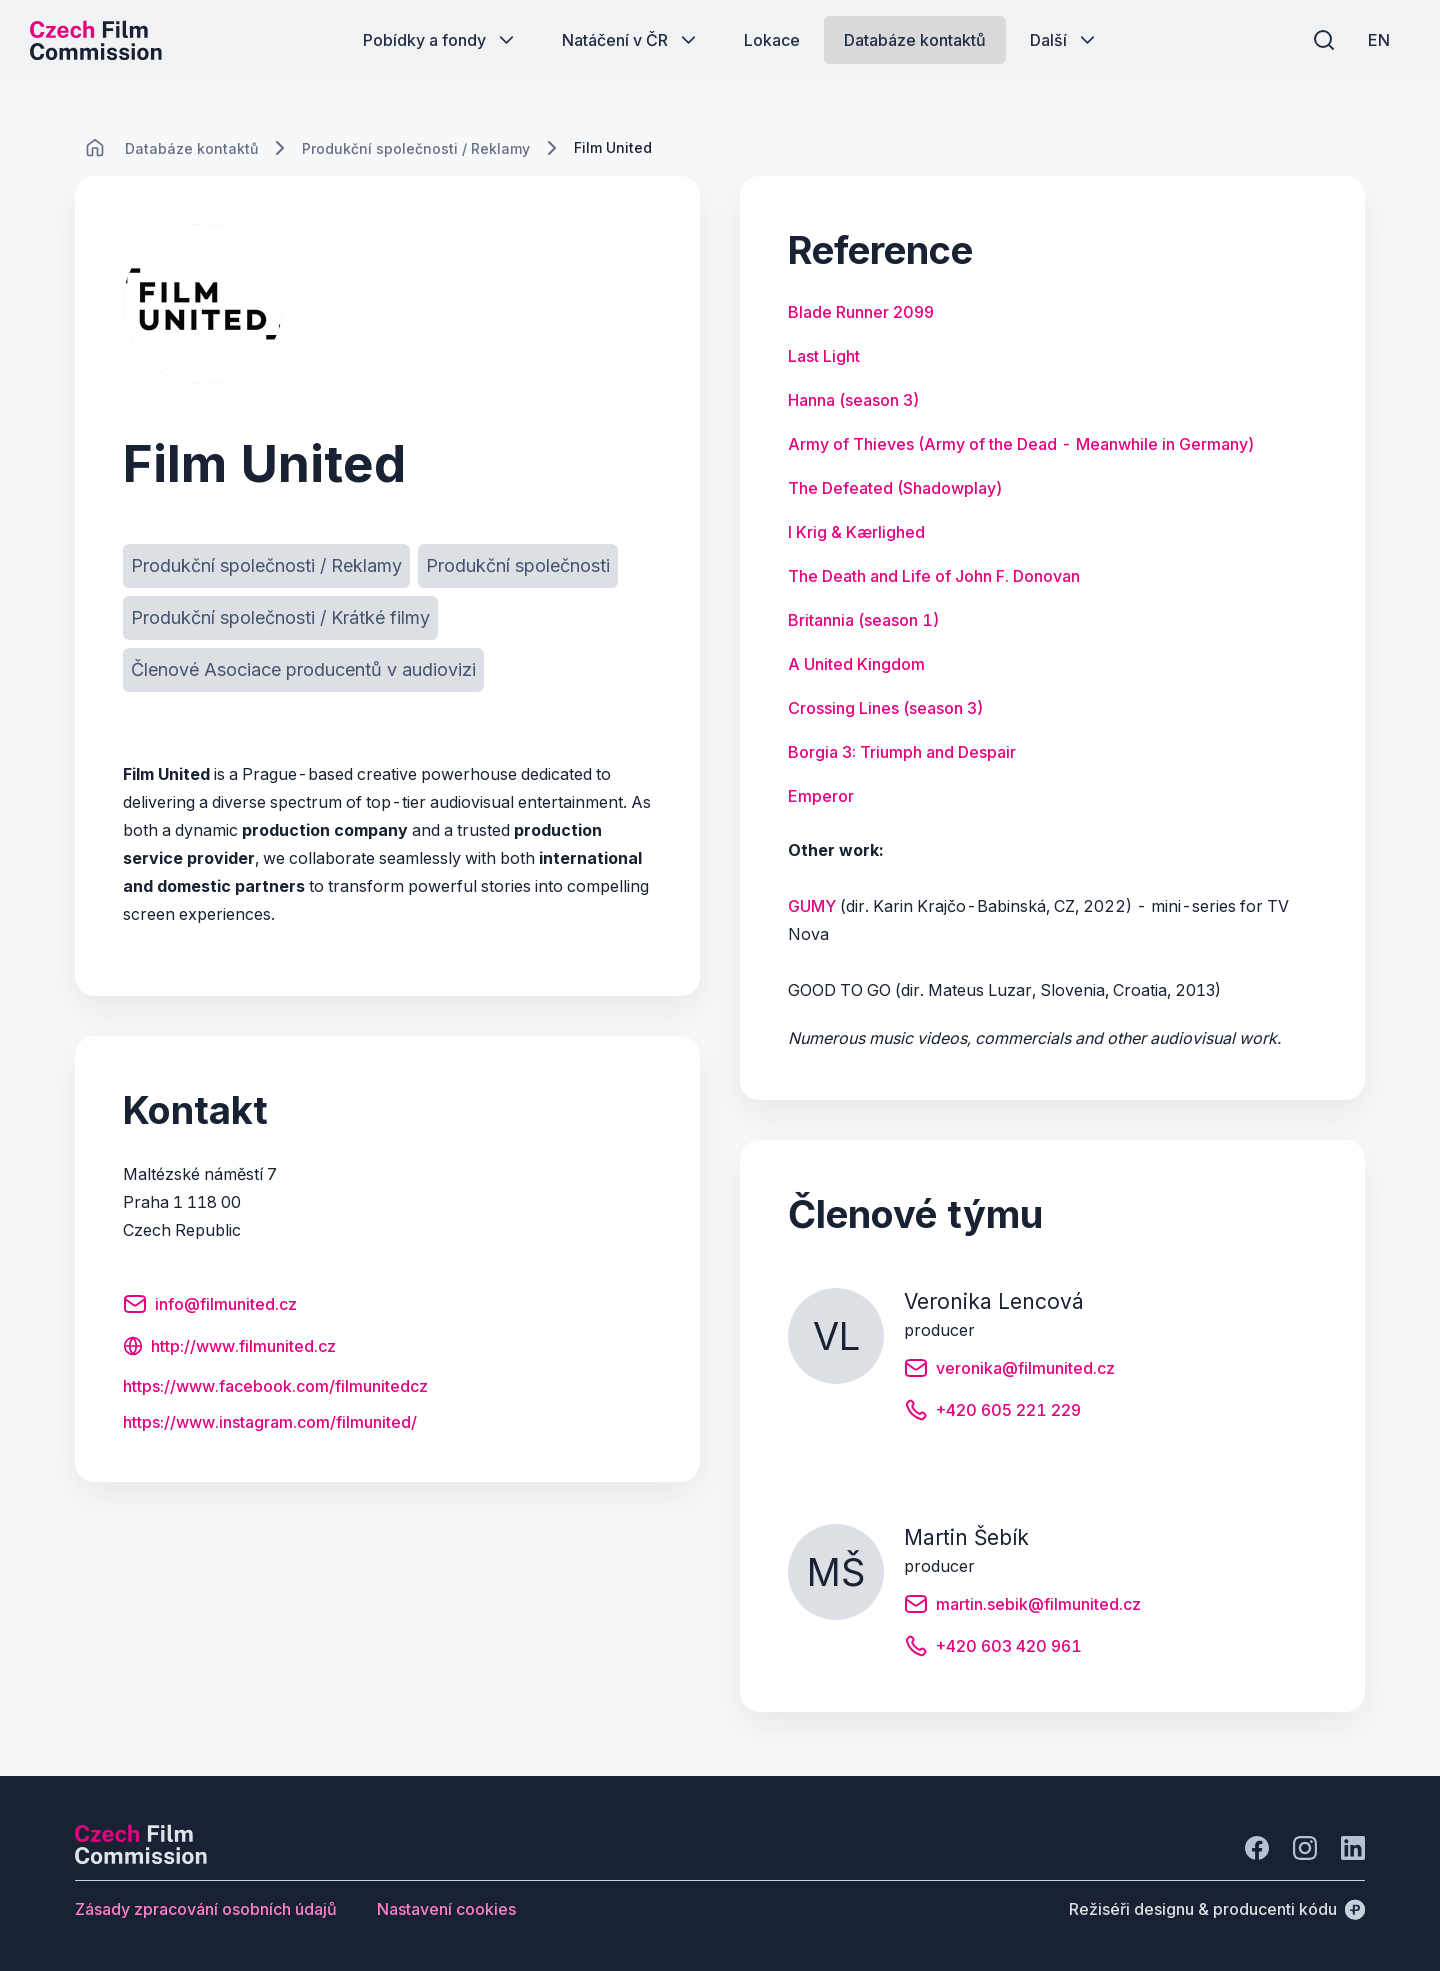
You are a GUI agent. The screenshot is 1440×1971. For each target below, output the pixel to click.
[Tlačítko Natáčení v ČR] (631, 40)
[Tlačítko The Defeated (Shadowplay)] (895, 488)
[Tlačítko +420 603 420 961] (993, 1649)
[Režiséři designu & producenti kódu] (1217, 1909)
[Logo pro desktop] (96, 40)
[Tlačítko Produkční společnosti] (518, 566)
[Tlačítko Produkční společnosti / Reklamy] (266, 566)
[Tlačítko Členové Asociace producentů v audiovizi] (303, 670)
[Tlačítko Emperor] (821, 796)
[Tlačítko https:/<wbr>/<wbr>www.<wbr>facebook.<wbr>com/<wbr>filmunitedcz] (275, 1386)
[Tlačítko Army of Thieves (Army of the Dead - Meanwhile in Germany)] (1021, 444)
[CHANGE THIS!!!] (95, 148)
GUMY (812, 906)
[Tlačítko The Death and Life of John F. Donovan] (934, 576)
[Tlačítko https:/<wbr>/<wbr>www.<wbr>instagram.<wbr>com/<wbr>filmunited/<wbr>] (270, 1422)
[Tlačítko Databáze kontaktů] (915, 40)
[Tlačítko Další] (1064, 40)
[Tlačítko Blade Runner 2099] (861, 312)
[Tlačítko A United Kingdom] (856, 664)
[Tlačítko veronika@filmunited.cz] (1009, 1371)
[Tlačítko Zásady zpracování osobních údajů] (206, 1909)
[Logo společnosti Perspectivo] (141, 1858)
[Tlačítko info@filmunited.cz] (210, 1307)
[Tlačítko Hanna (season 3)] (854, 400)
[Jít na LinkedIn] (1353, 1848)
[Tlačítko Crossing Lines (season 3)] (886, 708)
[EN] (1379, 40)
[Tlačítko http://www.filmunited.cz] (229, 1348)
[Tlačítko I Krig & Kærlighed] (856, 532)
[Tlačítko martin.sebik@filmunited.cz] (1022, 1607)
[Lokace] (191, 148)
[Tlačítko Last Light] (824, 356)
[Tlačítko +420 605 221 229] (992, 1413)
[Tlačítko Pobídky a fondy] (440, 40)
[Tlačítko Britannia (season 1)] (864, 620)
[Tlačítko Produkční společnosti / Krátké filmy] (280, 618)
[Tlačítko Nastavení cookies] (446, 1909)
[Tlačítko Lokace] (772, 40)
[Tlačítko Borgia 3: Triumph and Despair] (902, 752)
